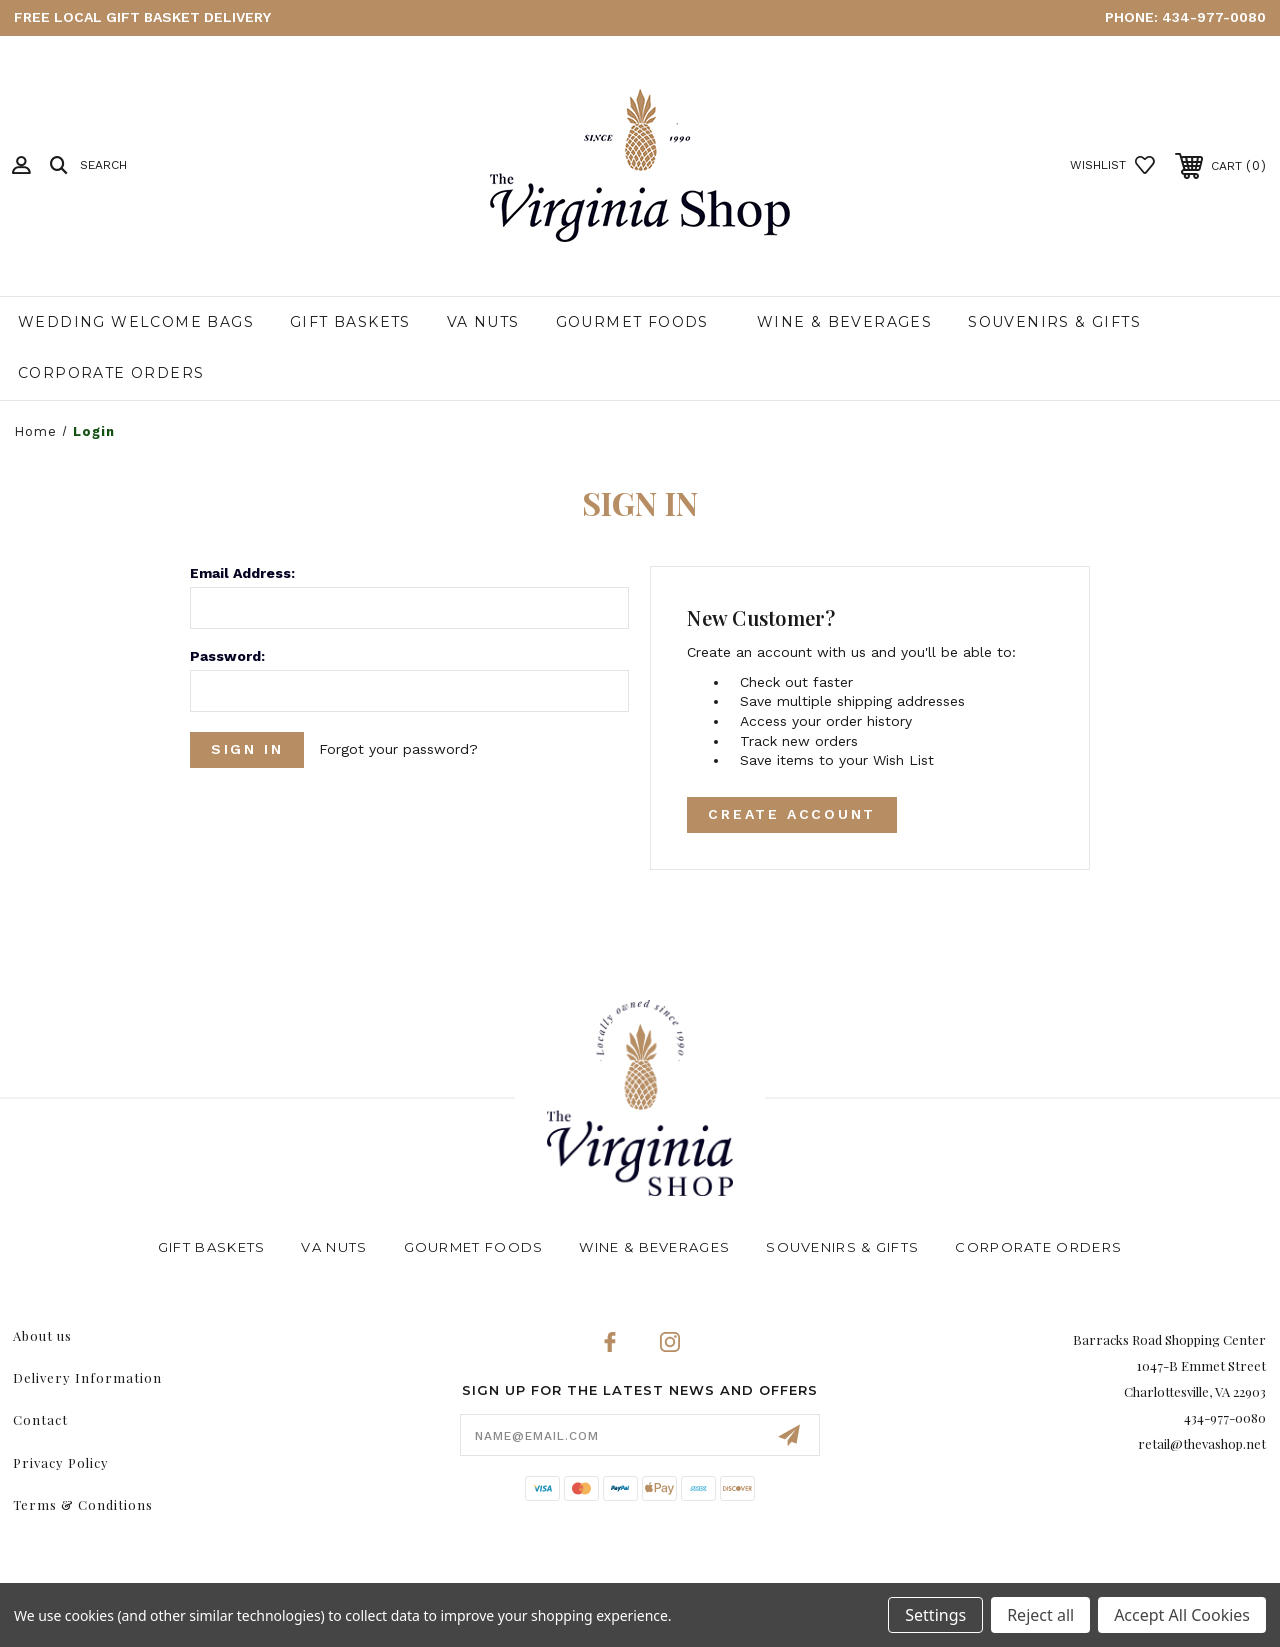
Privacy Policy (61, 1462)
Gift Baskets (350, 322)
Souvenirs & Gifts (1054, 322)
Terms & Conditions (83, 1504)
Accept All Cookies (1182, 1615)
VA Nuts (483, 322)
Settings (935, 1615)
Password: (227, 656)
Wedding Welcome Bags (136, 322)
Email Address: (242, 573)
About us (42, 1335)
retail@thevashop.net (1202, 1443)
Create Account (792, 815)
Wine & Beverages (844, 322)
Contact (40, 1419)
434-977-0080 (1214, 17)
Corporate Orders (111, 373)
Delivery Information (87, 1377)
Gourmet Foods (632, 322)
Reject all (1040, 1615)
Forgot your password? (399, 749)
